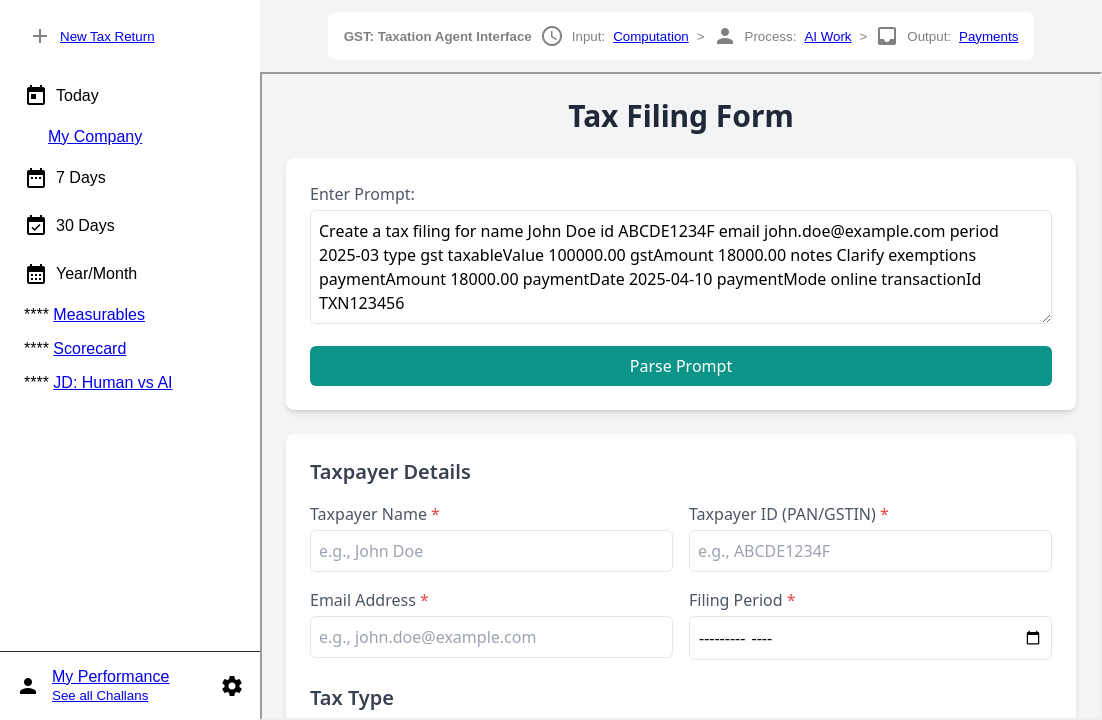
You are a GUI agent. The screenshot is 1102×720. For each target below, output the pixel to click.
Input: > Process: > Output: (681, 36)
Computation (651, 36)
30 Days (69, 226)
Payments (988, 36)
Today (61, 96)
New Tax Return (107, 36)
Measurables (99, 314)
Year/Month (80, 274)
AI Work (827, 36)
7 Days (65, 178)
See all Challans (100, 695)
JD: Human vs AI (112, 382)
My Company (95, 136)
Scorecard (89, 348)
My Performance (110, 676)
